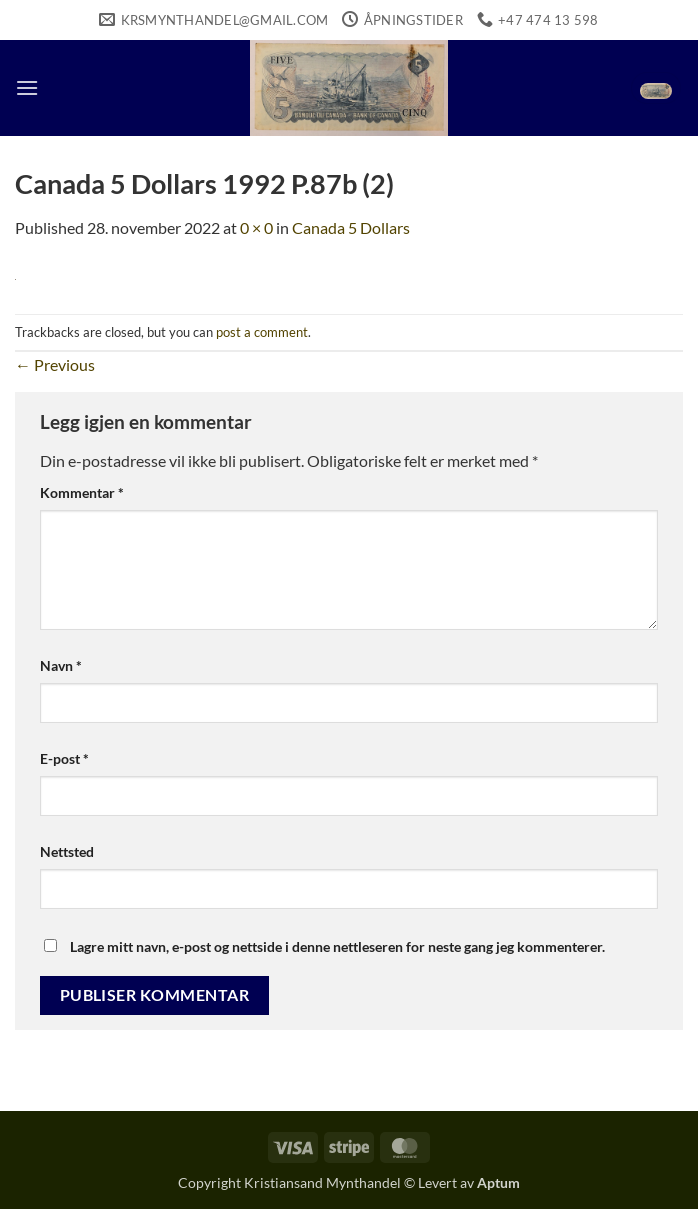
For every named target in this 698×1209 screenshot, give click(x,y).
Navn (61, 665)
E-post (64, 758)
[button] (27, 87)
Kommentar (82, 492)
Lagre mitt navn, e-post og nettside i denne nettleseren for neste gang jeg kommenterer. (337, 946)
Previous (55, 364)
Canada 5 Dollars (351, 227)
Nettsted (67, 851)
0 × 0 (256, 227)
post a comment (262, 332)
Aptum (498, 1182)
